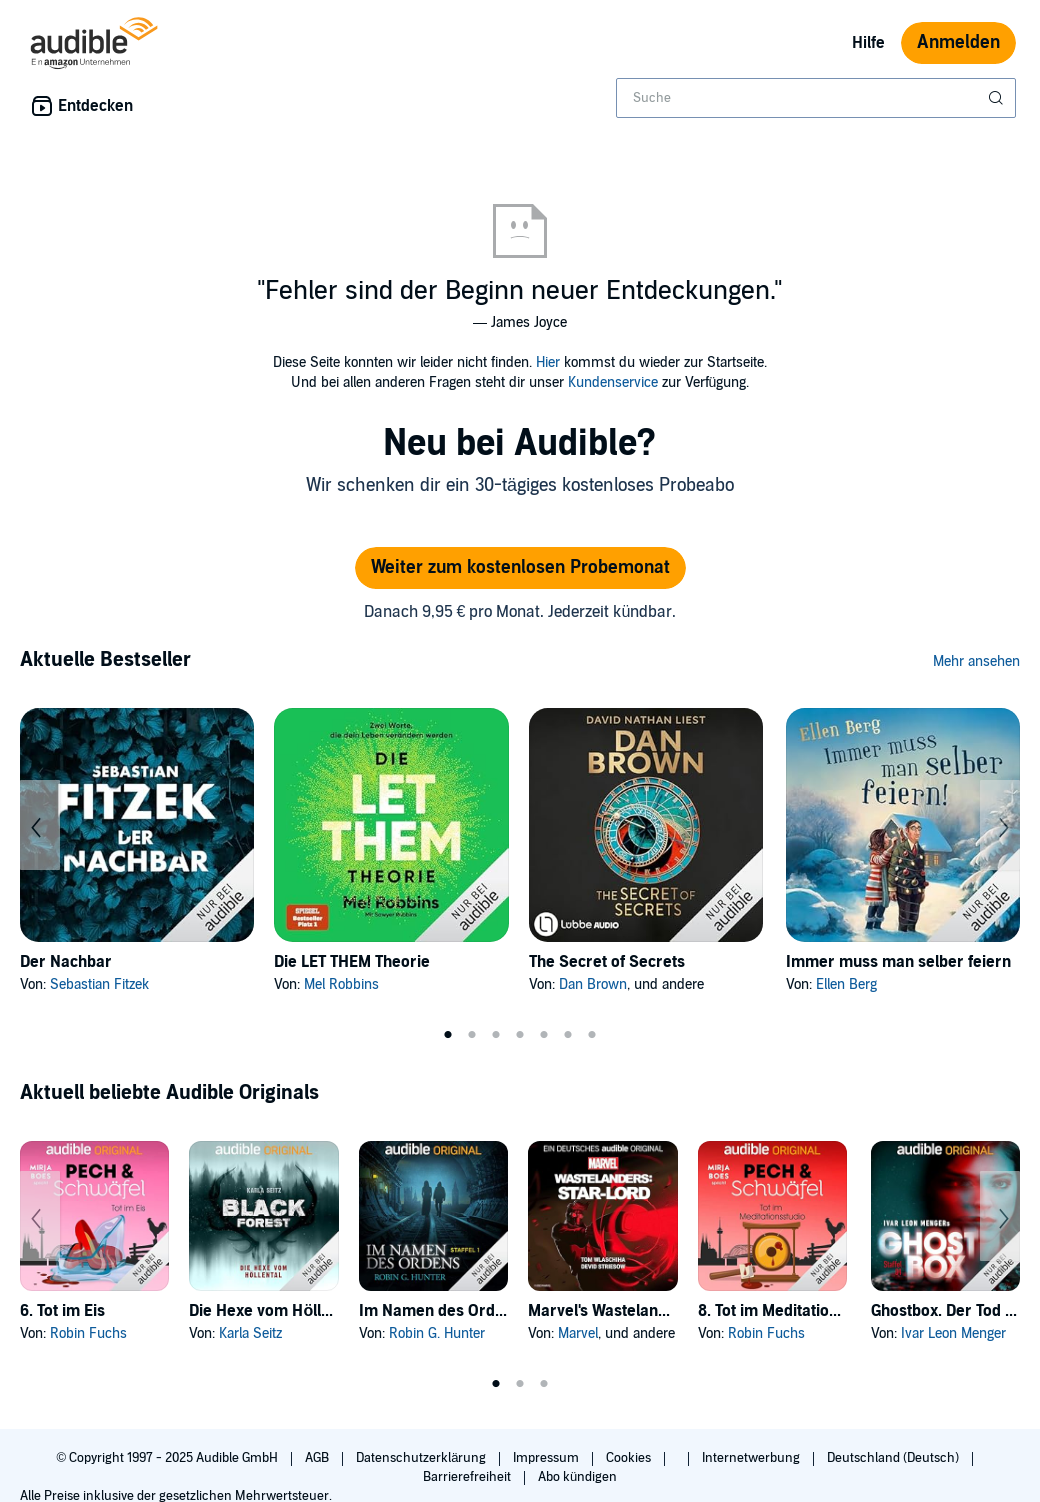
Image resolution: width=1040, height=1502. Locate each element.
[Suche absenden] (998, 98)
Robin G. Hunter (437, 1333)
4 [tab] (520, 1035)
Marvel (578, 1333)
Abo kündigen (577, 1477)
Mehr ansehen (976, 661)
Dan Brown (593, 984)
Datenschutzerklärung (422, 1458)
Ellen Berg (846, 984)
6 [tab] (568, 1035)
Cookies (630, 1458)
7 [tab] (592, 1035)
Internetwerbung (752, 1458)
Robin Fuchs (88, 1333)
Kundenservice (613, 382)
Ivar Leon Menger (953, 1333)
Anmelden (958, 42)
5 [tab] (544, 1035)
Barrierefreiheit (468, 1477)
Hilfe (868, 43)
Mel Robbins (341, 984)
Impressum (547, 1458)
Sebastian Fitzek (99, 984)
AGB (318, 1458)
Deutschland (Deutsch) (894, 1458)
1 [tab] (448, 1035)
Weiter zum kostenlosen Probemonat (520, 567)
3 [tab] (496, 1035)
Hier (548, 362)
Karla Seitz (250, 1333)
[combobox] (816, 98)
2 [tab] (472, 1035)
